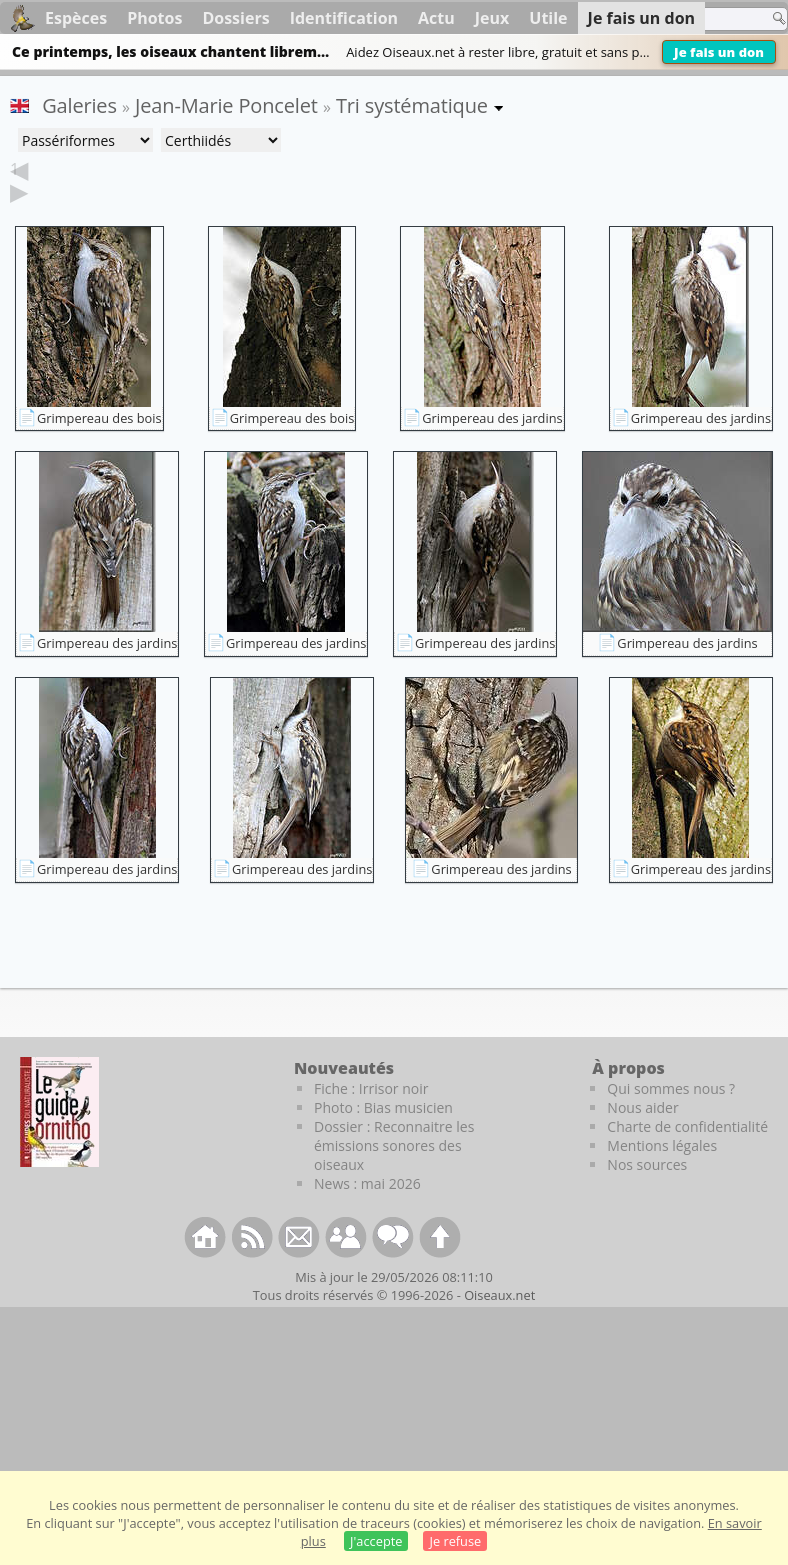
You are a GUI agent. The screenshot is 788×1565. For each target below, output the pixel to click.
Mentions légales (662, 1176)
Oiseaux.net (499, 1326)
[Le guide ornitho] (59, 1143)
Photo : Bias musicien (383, 1138)
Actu (436, 18)
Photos (154, 18)
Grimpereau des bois (99, 449)
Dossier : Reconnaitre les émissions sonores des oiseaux (394, 1176)
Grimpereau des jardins (492, 449)
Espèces (76, 18)
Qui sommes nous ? (671, 1119)
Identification (344, 18)
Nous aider (642, 1138)
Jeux (492, 18)
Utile (548, 18)
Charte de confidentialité (687, 1157)
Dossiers (235, 18)
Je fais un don (719, 52)
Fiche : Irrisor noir (371, 1119)
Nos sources (647, 1195)
